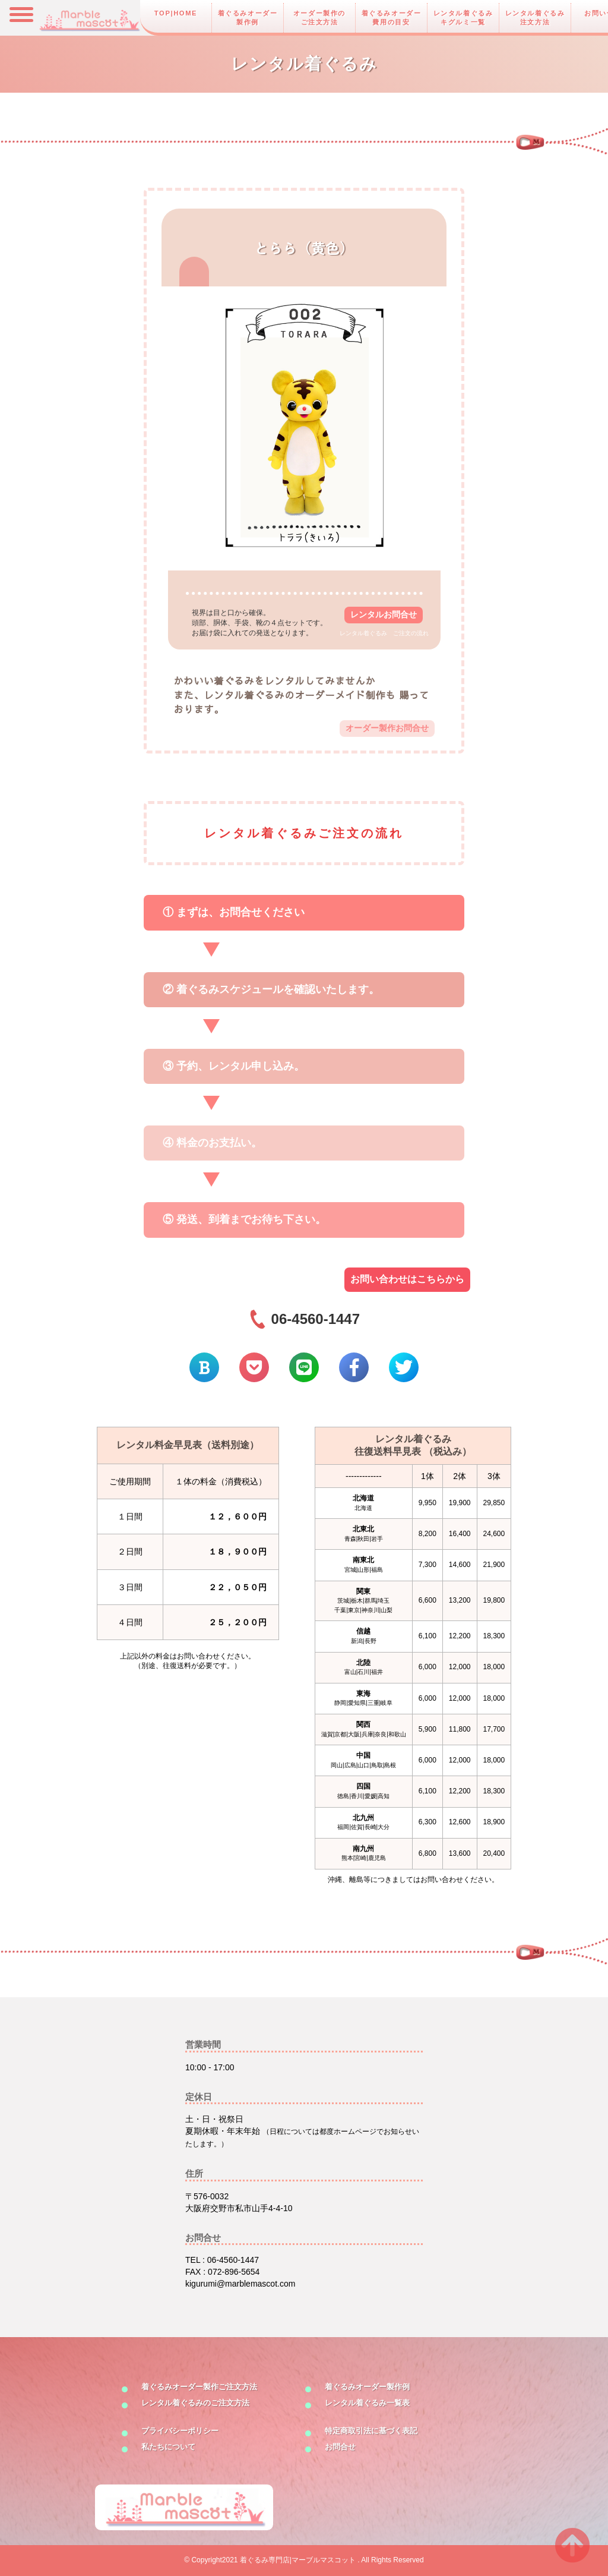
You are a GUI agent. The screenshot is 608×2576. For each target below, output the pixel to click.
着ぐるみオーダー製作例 (248, 18)
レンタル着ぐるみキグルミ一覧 (463, 18)
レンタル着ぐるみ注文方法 (535, 18)
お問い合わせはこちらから (407, 1279)
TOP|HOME (175, 13)
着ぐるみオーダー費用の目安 (392, 18)
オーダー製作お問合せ (387, 728)
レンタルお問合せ (383, 614)
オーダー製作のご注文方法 (319, 18)
